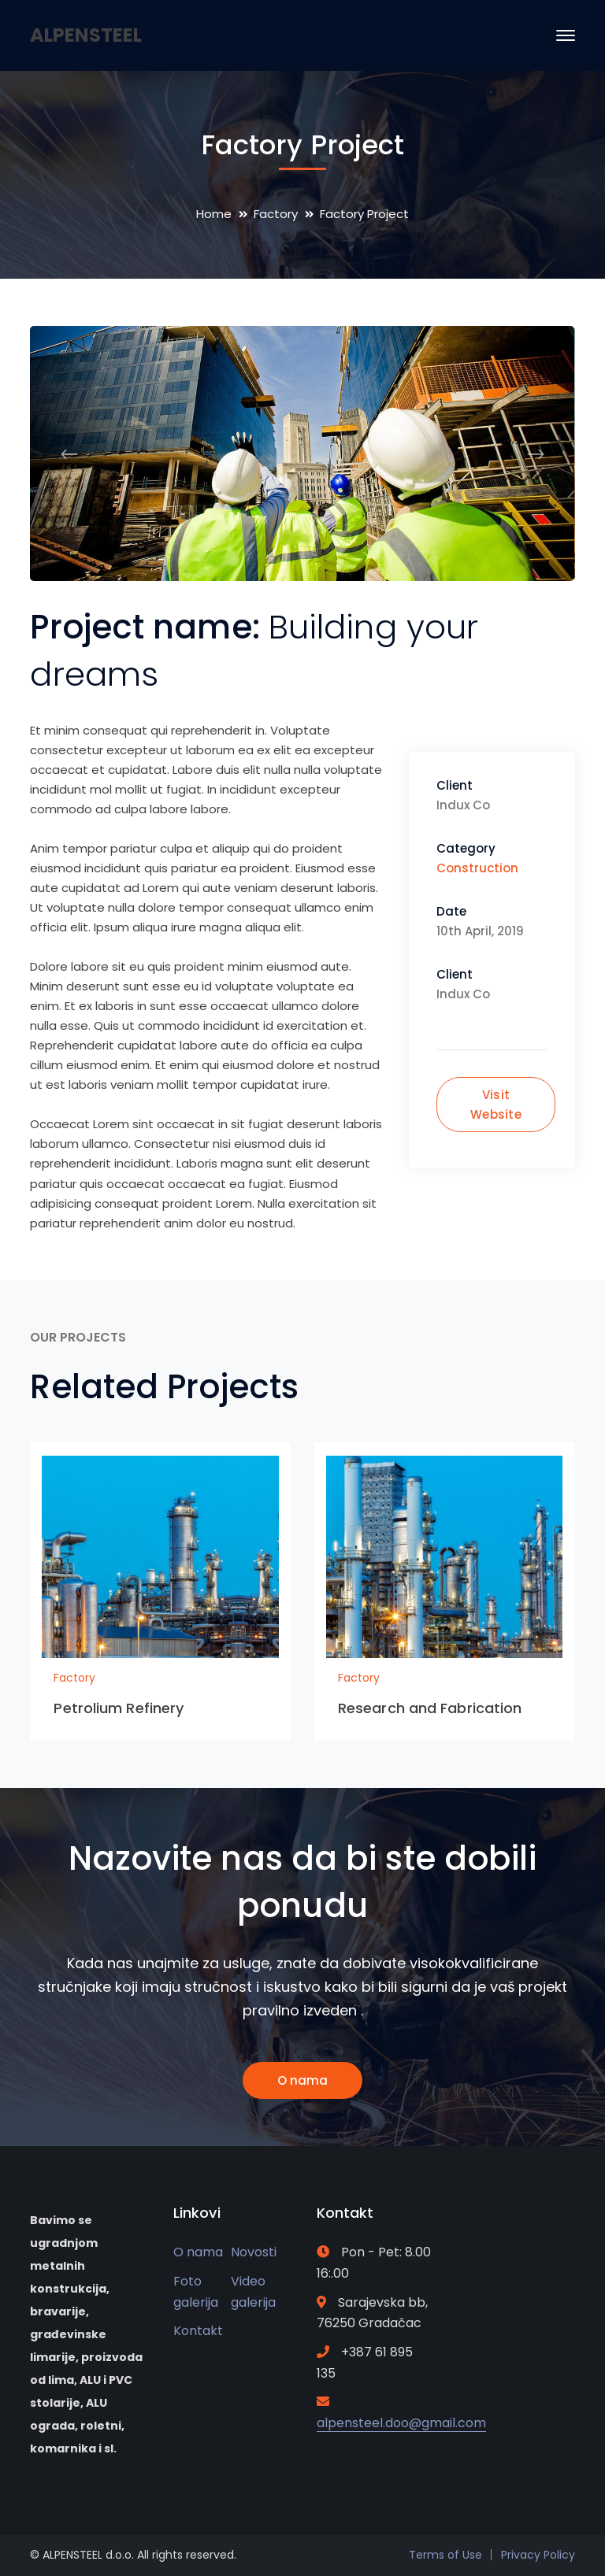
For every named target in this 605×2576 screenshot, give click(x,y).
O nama (302, 2080)
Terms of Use (445, 2555)
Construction (477, 868)
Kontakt (198, 2331)
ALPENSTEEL (86, 35)
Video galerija (253, 2291)
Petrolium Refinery (119, 1708)
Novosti (254, 2252)
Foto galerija (195, 2291)
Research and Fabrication (429, 1708)
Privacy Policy (538, 2555)
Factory (276, 213)
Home (214, 213)
